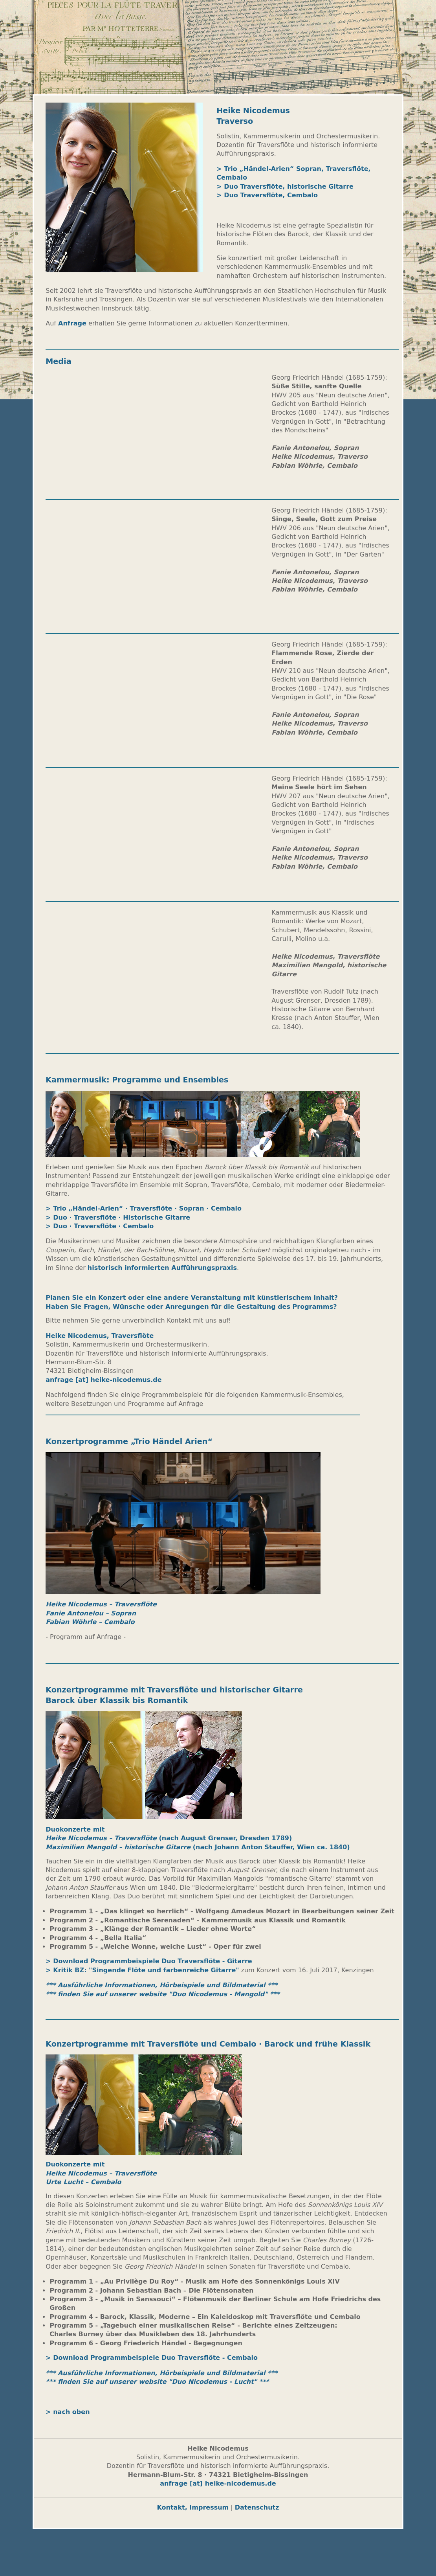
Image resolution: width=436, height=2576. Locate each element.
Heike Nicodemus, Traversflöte (101, 1335)
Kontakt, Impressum (193, 2507)
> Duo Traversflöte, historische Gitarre (285, 186)
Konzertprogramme (87, 1689)
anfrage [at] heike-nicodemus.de (103, 1380)
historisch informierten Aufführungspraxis (162, 1267)
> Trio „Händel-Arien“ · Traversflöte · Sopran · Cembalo (144, 1208)
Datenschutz (257, 2507)
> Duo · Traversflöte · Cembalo (100, 1226)
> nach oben (69, 2412)
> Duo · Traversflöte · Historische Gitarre (118, 1217)
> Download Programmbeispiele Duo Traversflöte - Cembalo (152, 2357)
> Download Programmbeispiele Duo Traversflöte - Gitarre (149, 1961)
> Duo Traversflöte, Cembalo (267, 195)
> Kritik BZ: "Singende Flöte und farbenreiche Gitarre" (142, 1970)
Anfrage (72, 323)
